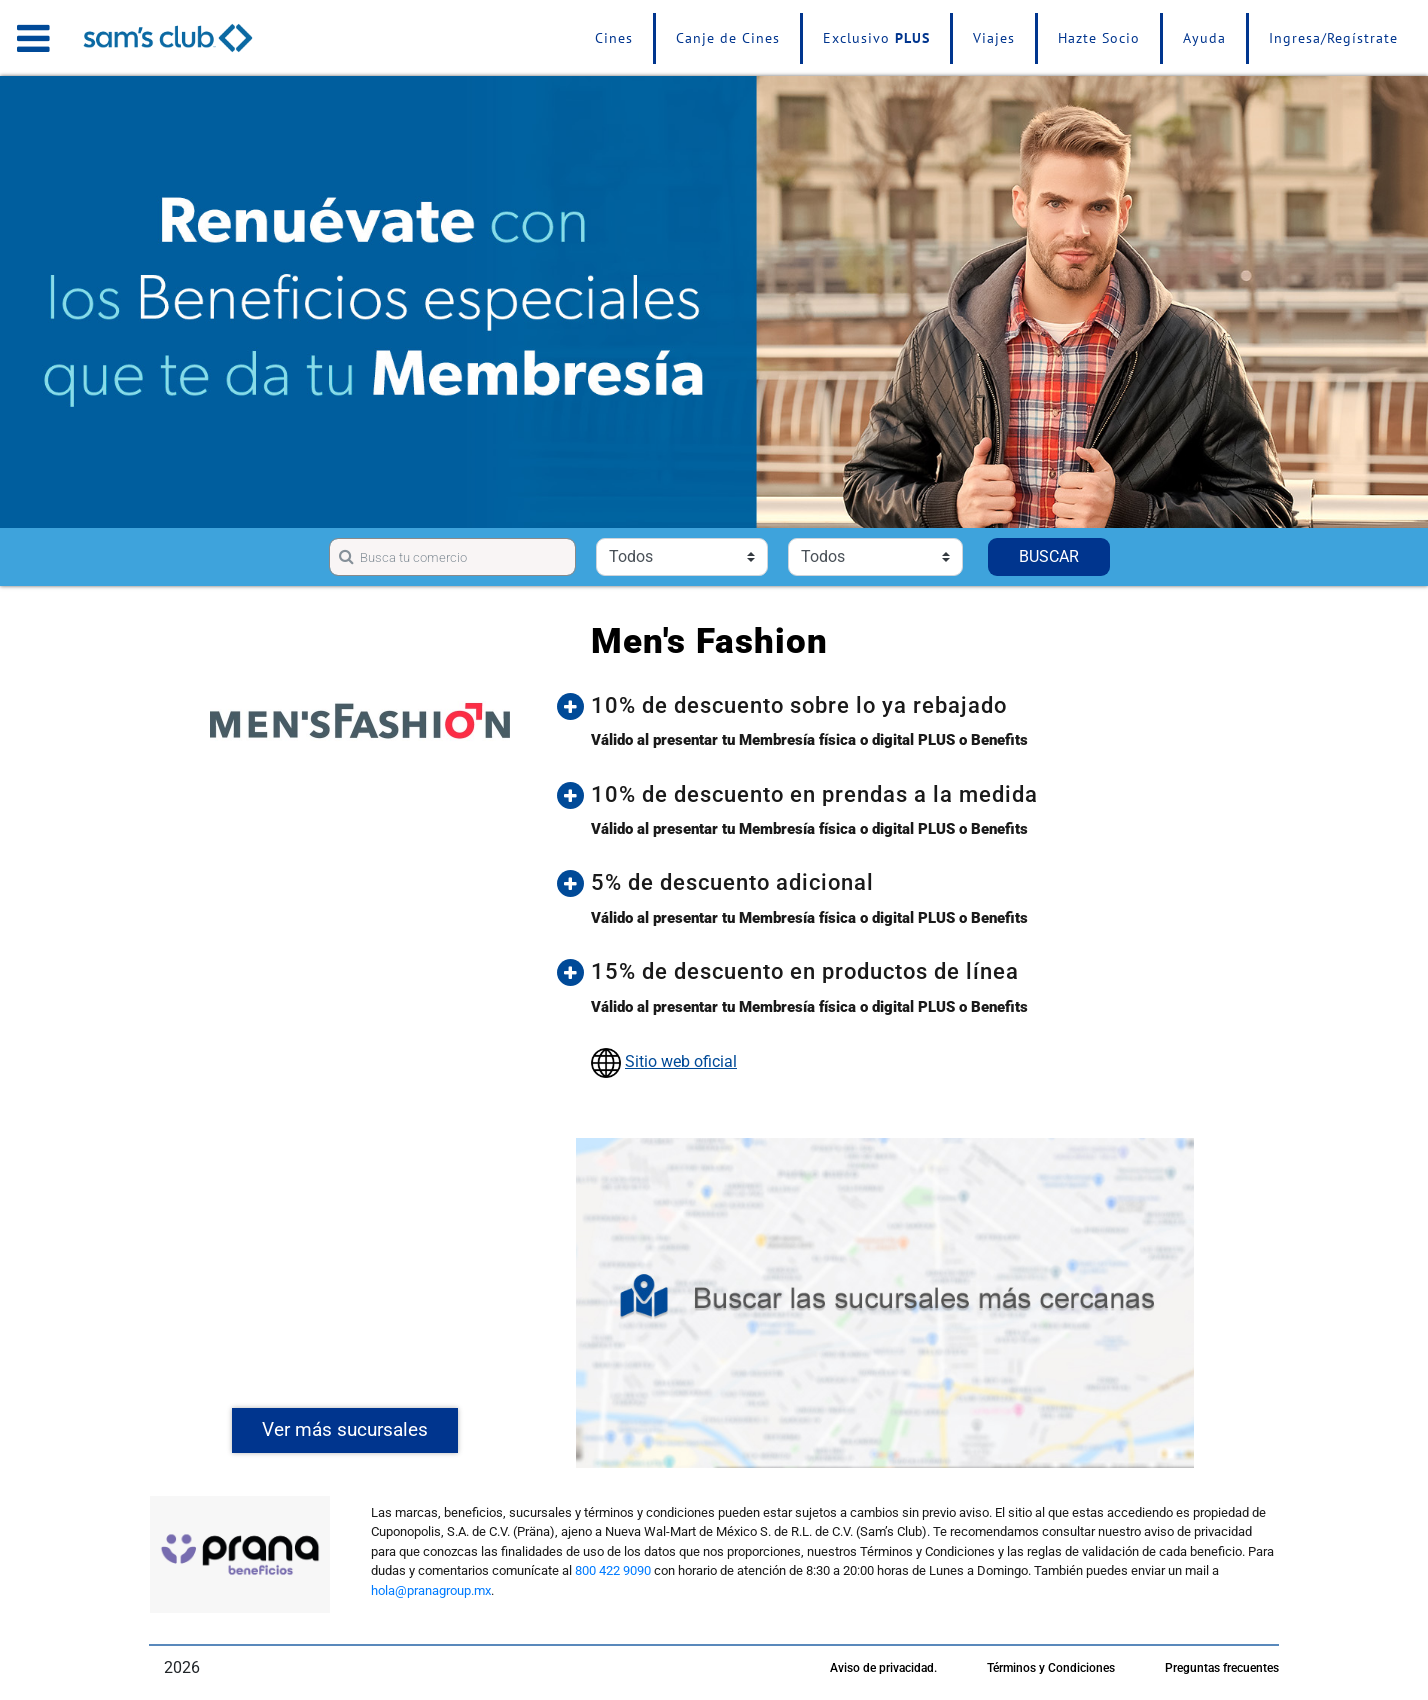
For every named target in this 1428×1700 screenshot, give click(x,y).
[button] (900, 706)
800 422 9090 (613, 1570)
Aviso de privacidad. (883, 1668)
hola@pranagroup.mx (431, 1590)
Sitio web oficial (681, 1061)
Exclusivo (876, 38)
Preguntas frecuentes (1222, 1668)
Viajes (994, 38)
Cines (614, 38)
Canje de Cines (728, 38)
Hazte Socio (1099, 38)
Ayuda (1204, 38)
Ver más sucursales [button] (345, 1429)
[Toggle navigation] (33, 38)
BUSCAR (1049, 556)
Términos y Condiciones (1051, 1668)
